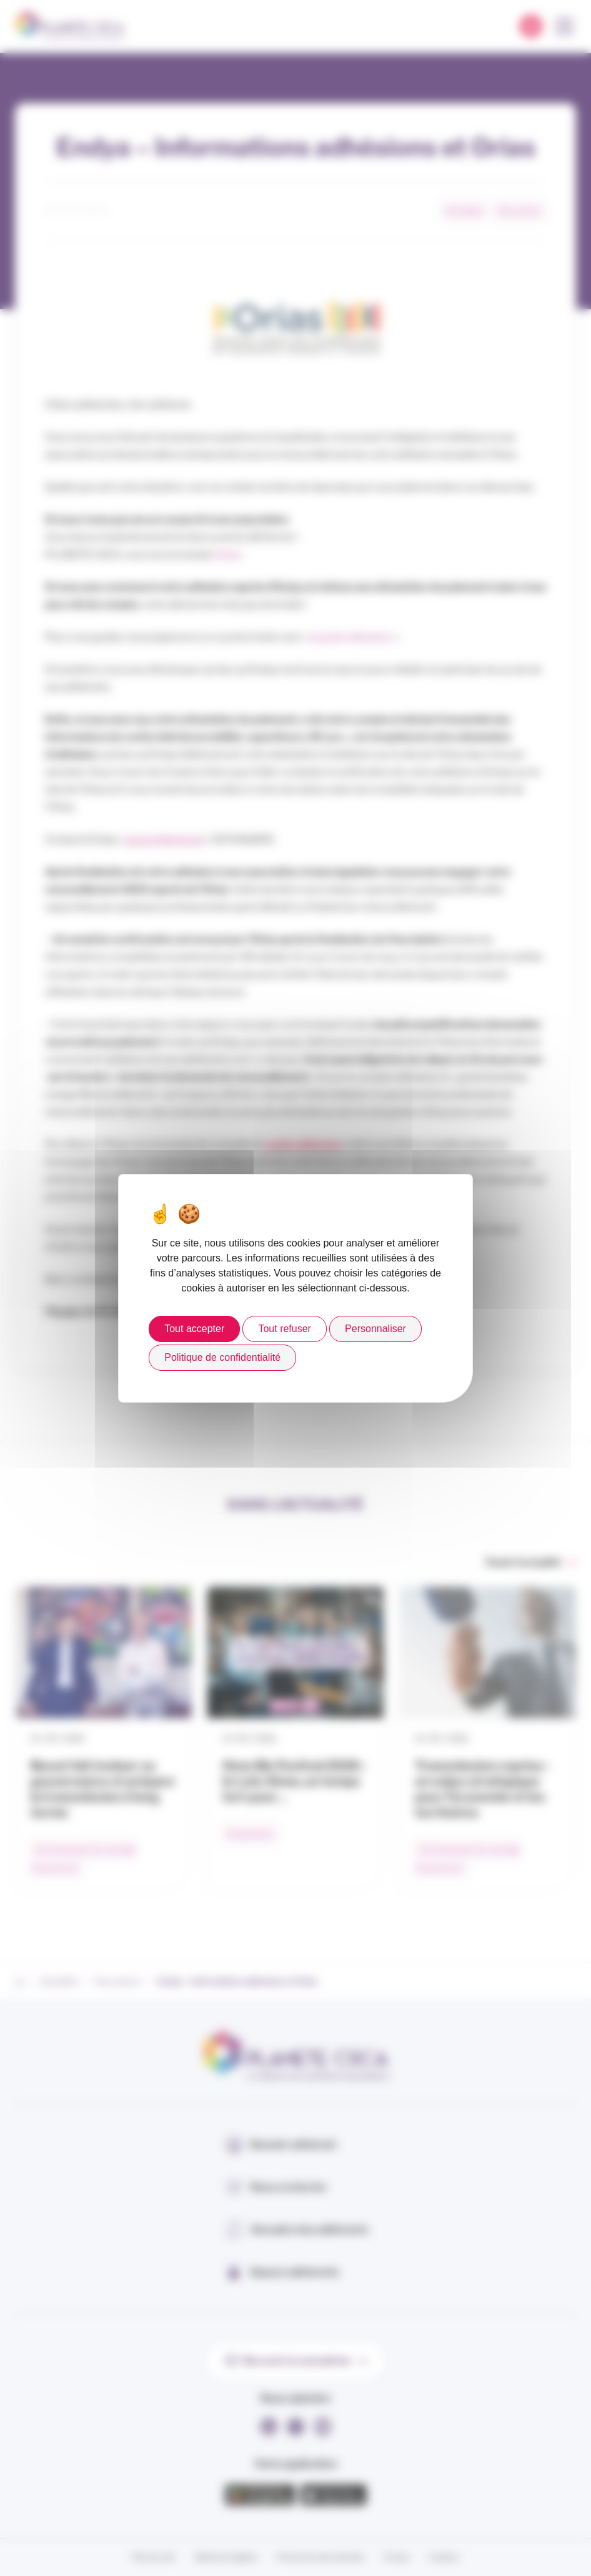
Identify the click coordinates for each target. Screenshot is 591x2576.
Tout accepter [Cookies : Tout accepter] (194, 1328)
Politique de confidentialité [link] (222, 1357)
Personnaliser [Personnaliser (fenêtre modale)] (375, 1328)
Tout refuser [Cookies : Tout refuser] (284, 1328)
